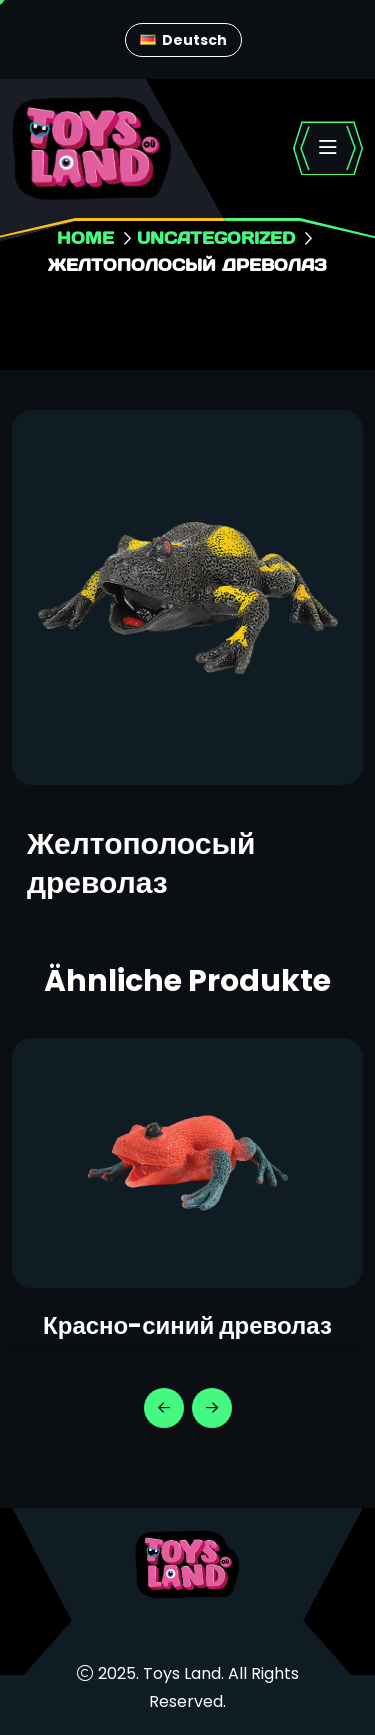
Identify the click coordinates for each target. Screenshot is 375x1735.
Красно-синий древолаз (187, 1325)
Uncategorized (216, 237)
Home (85, 237)
